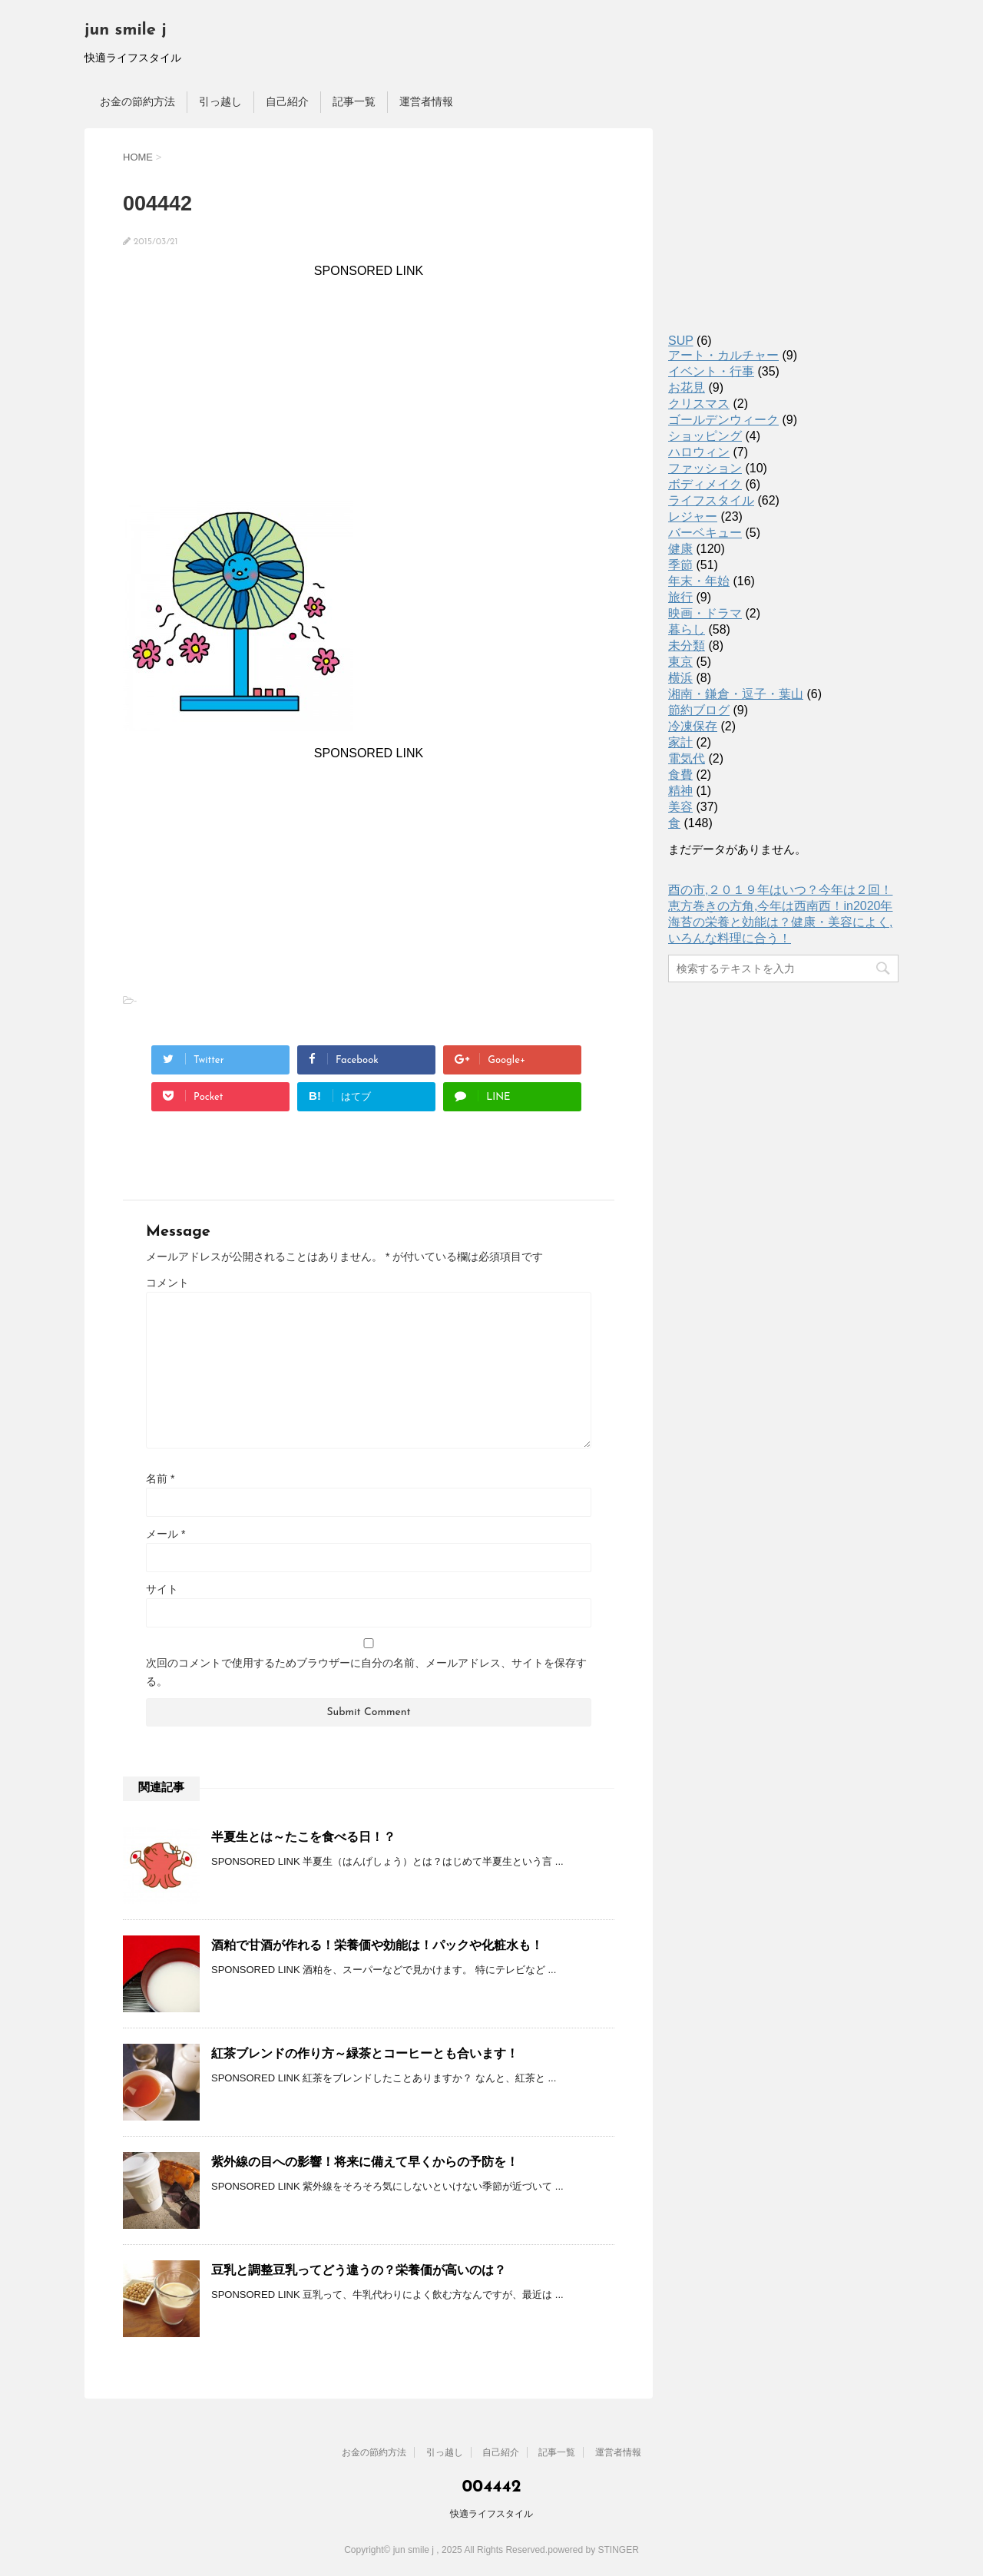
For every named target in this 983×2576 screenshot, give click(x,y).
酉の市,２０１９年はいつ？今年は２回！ (780, 889)
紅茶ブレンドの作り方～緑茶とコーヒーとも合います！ (364, 2053)
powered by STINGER (593, 2550)
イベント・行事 (711, 371)
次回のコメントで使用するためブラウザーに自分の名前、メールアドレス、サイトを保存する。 (366, 1672)
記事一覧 (354, 101)
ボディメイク (705, 484)
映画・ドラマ (705, 613)
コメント (167, 1282)
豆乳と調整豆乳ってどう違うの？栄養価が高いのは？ (358, 2269)
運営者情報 (426, 101)
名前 (160, 1478)
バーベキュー (705, 532)
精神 (680, 790)
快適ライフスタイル (491, 2513)
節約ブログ (699, 710)
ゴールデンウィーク (723, 419)
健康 (680, 548)
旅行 (680, 597)
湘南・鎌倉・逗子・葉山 (735, 693)
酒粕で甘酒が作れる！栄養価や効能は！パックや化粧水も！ (377, 1945)
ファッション (705, 468)
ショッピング (705, 435)
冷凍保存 (692, 726)
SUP (680, 340)
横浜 (680, 677)
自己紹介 (287, 101)
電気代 (686, 758)
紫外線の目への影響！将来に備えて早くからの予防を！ (371, 2161)
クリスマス (699, 403)
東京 (680, 661)
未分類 (686, 645)
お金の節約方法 (137, 101)
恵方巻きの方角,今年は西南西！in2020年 (780, 905)
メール (165, 1534)
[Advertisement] (368, 385)
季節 (680, 564)
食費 (680, 774)
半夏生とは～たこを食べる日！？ (303, 1836)
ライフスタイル (711, 500)
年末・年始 (699, 581)
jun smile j (125, 30)
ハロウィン (699, 452)
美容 (680, 806)
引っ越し (220, 101)
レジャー (692, 516)
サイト (162, 1589)
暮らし (686, 629)
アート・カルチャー (723, 355)
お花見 (686, 387)
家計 (680, 742)
